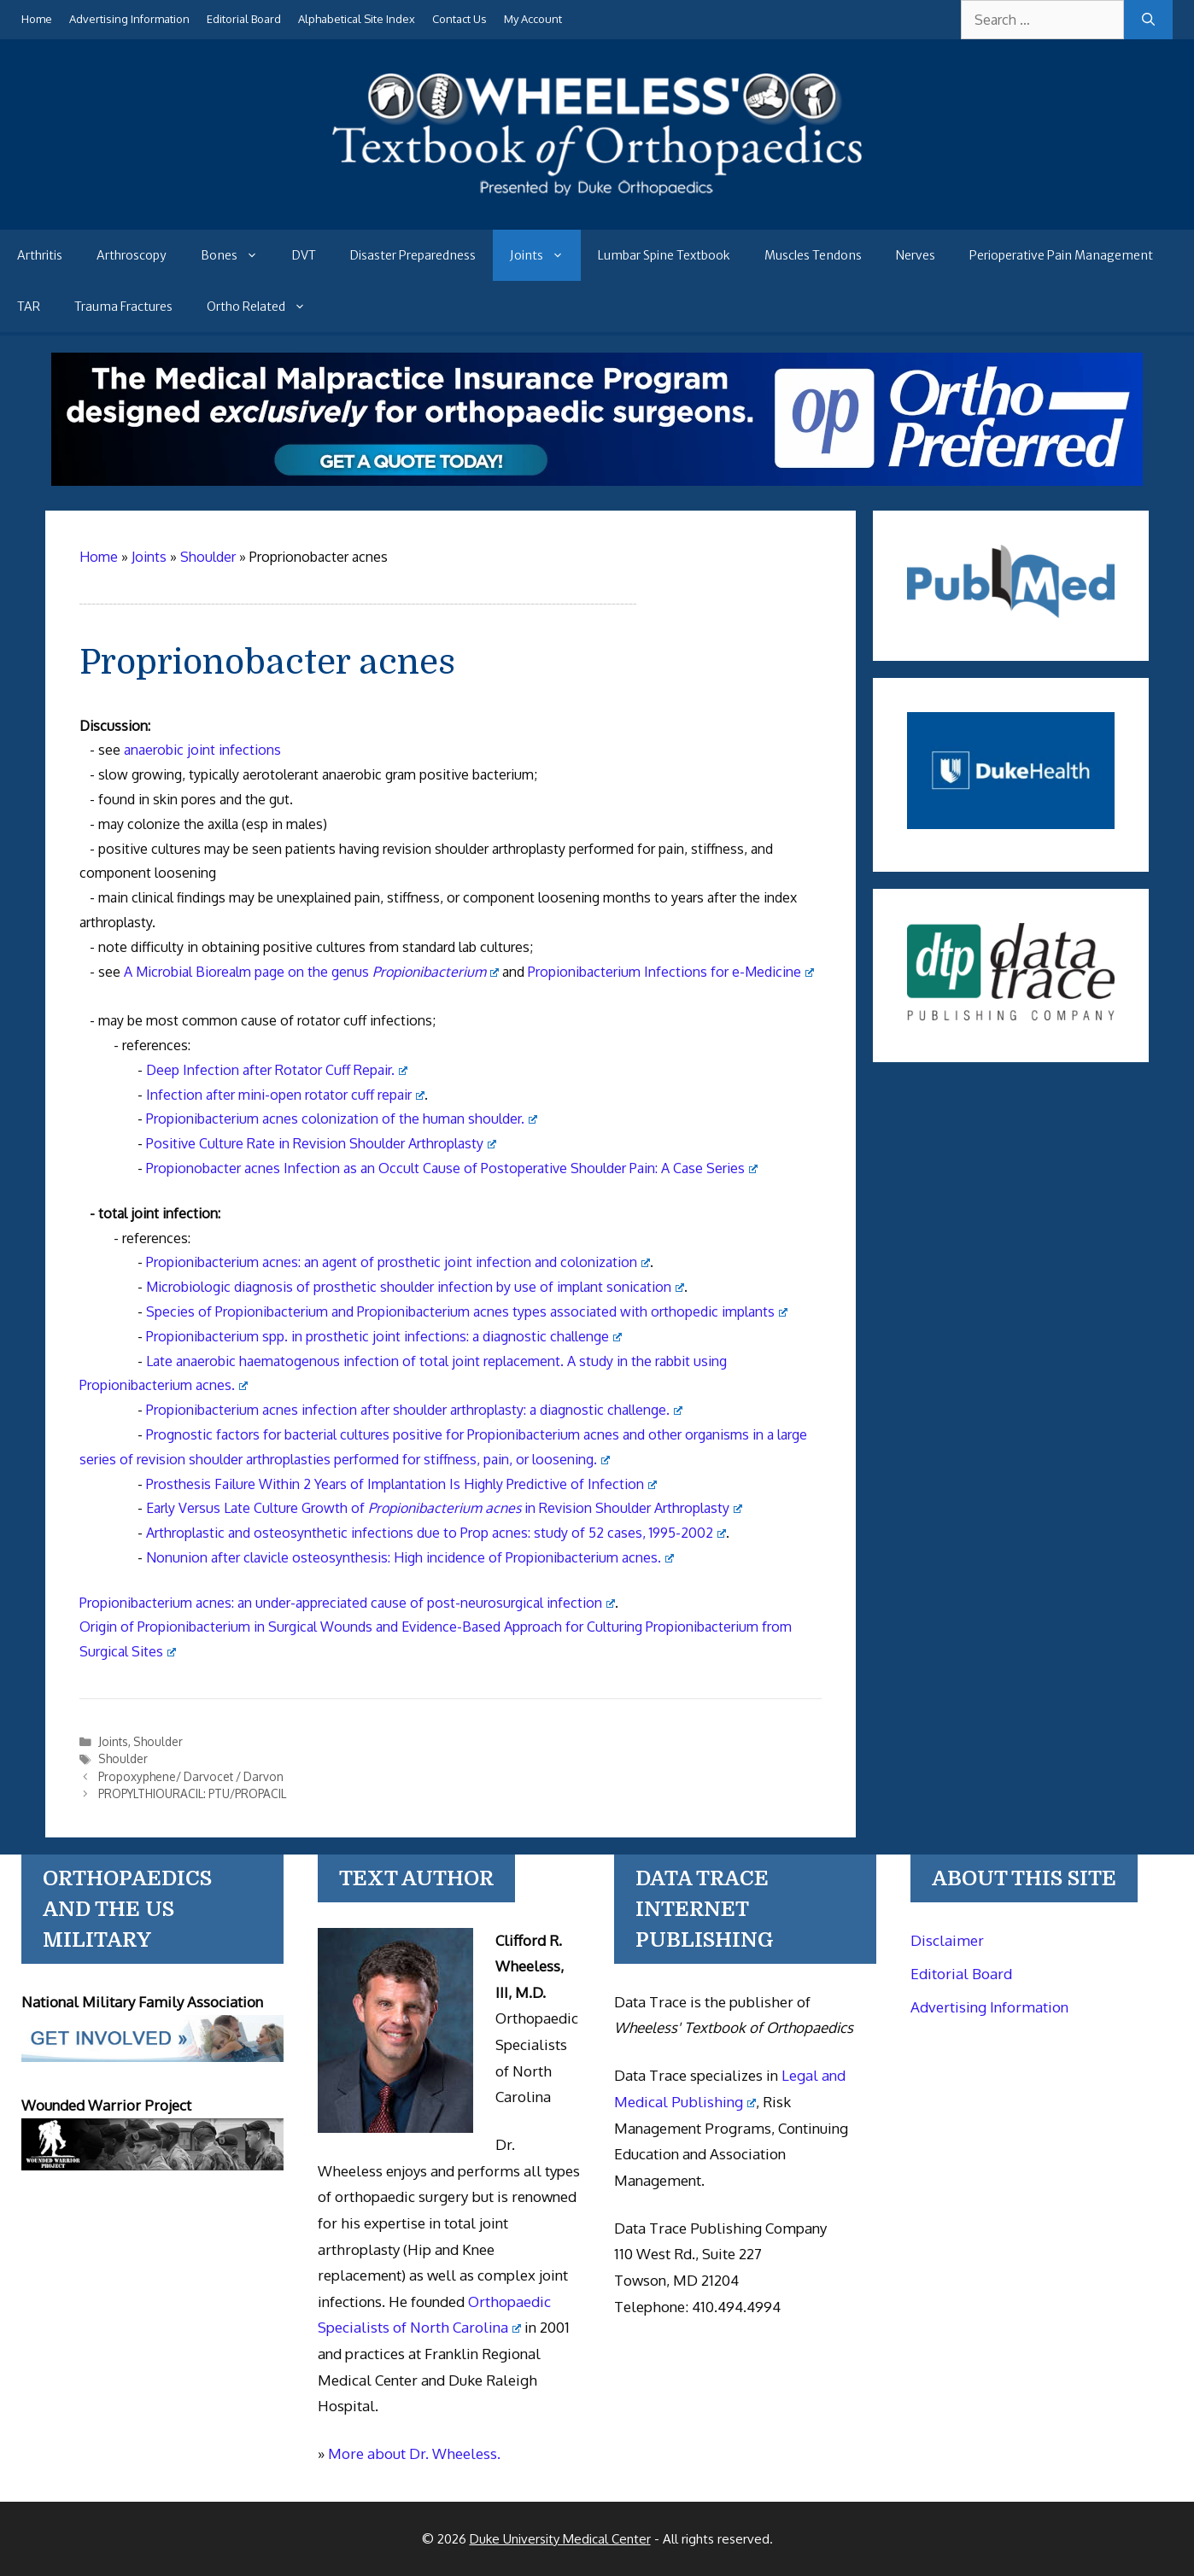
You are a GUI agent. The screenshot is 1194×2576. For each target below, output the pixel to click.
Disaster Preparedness (413, 255)
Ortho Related (265, 306)
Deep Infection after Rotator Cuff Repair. (276, 1069)
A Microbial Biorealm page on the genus (311, 971)
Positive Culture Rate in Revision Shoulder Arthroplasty (321, 1143)
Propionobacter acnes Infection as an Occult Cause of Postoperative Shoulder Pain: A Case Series (452, 1168)
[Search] (1148, 19)
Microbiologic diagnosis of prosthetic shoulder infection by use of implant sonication (415, 1286)
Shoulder (158, 1741)
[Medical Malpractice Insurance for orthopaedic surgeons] (597, 480)
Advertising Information (129, 19)
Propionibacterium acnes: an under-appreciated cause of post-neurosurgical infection (347, 1602)
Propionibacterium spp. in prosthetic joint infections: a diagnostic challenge (384, 1336)
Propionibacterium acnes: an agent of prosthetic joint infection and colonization (398, 1261)
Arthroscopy (132, 255)
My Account (533, 19)
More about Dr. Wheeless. (414, 2453)
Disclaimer (947, 1940)
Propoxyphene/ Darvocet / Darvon (191, 1776)
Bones (238, 255)
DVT (304, 255)
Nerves (915, 255)
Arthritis (39, 255)
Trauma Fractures (123, 306)
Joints (545, 255)
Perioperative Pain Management (1061, 255)
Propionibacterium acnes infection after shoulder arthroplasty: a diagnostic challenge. (414, 1409)
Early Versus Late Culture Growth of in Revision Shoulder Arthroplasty (444, 1507)
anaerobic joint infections (202, 749)
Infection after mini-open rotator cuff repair (285, 1094)
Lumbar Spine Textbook (664, 255)
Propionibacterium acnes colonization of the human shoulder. (341, 1118)
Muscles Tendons (813, 255)
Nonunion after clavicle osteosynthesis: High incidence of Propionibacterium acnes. (410, 1557)
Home (36, 19)
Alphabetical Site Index (356, 19)
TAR (28, 306)
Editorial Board (244, 19)
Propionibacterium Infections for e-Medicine (671, 971)
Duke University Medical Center (560, 2539)
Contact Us (459, 19)
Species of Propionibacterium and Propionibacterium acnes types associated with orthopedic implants (466, 1311)
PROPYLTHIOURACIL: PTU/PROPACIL (192, 1793)
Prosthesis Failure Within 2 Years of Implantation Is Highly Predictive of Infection (401, 1483)
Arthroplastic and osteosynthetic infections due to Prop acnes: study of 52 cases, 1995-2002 (436, 1532)
